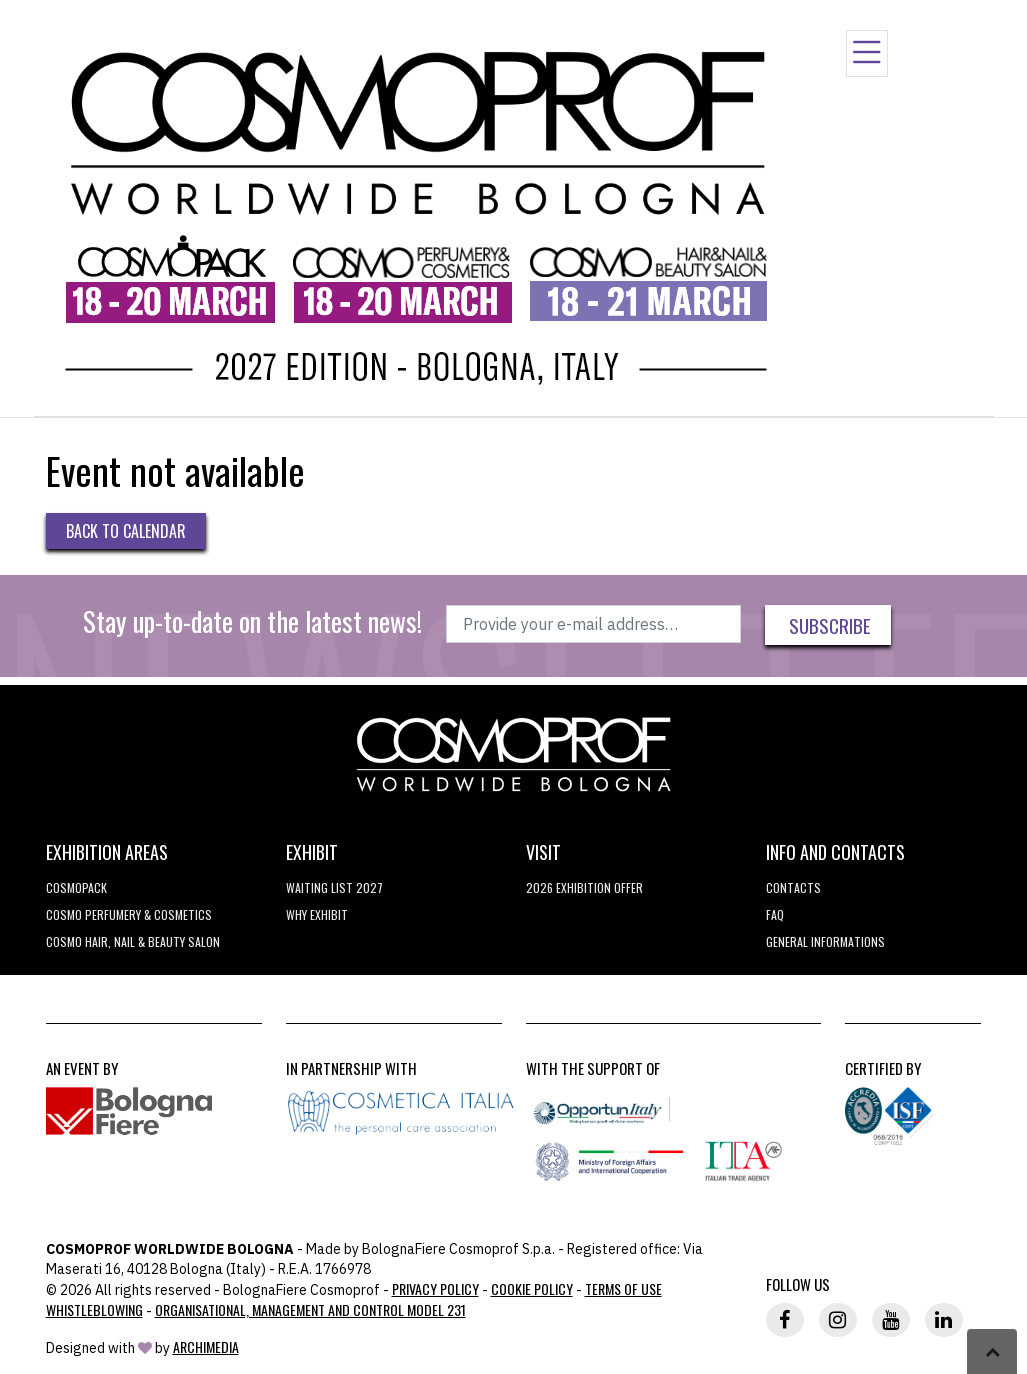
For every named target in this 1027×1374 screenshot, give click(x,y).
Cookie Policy (532, 1288)
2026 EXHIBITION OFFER (584, 887)
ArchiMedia (206, 1346)
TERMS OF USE (623, 1288)
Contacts (793, 887)
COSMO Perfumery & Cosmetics (129, 914)
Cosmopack (76, 887)
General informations (825, 941)
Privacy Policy (435, 1288)
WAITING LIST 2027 (334, 887)
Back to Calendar (126, 531)
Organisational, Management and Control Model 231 (310, 1309)
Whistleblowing (94, 1309)
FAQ (775, 914)
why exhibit (317, 914)
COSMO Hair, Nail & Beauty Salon (133, 941)
